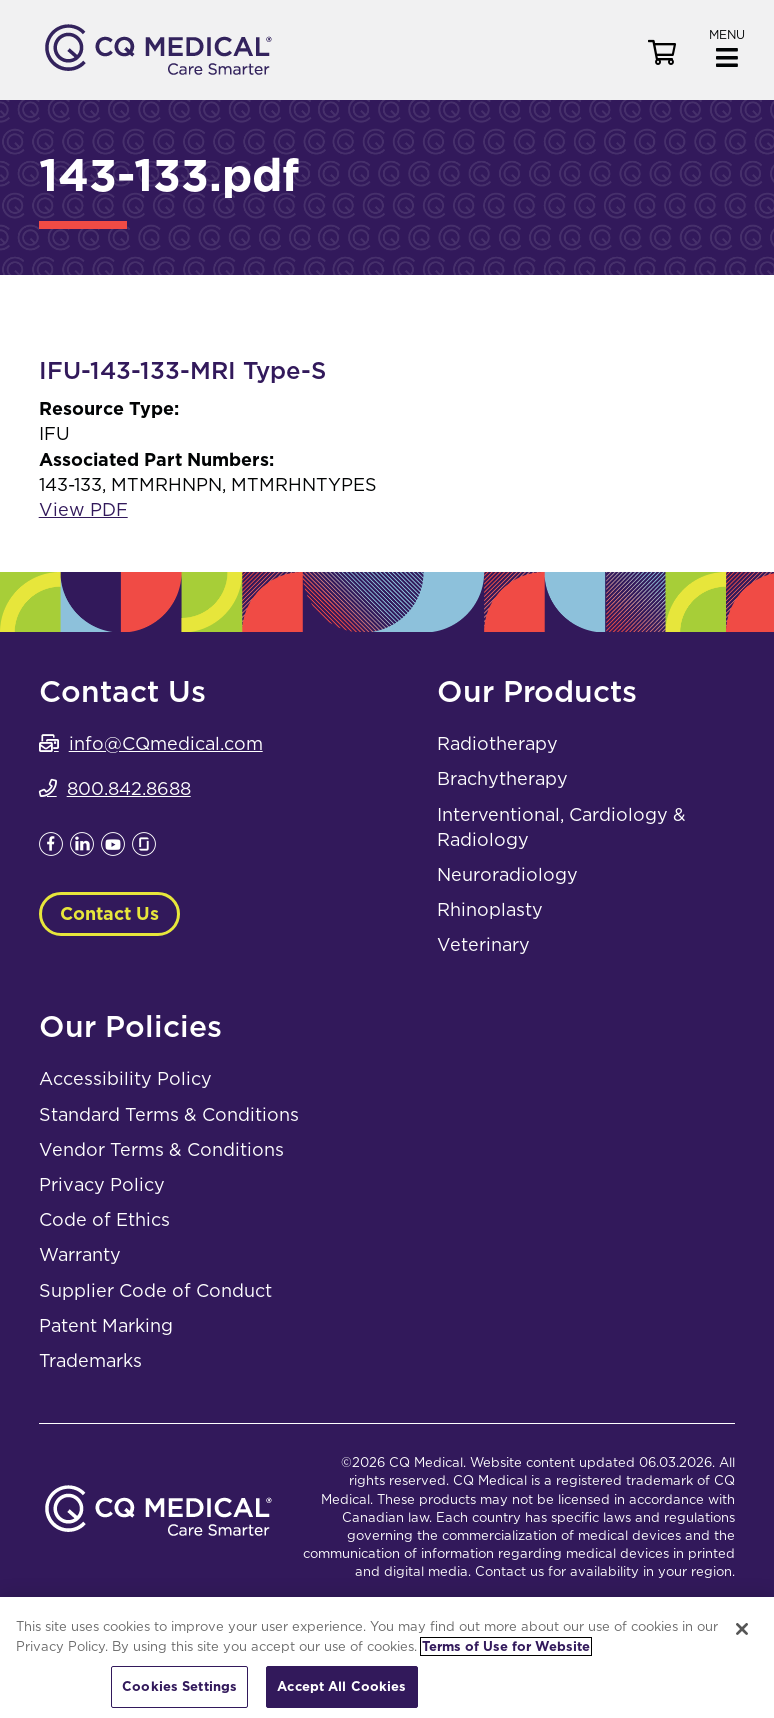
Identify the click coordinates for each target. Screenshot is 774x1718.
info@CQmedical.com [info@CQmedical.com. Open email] (166, 743)
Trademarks (90, 1360)
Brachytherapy (502, 778)
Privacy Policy (102, 1184)
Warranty (80, 1254)
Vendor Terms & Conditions (161, 1149)
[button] (727, 46)
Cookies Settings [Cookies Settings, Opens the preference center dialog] (179, 1686)
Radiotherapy (497, 743)
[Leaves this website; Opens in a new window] (51, 849)
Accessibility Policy (125, 1078)
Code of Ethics (104, 1219)
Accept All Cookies (341, 1686)
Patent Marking (106, 1325)
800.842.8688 (129, 788)
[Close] (742, 1629)
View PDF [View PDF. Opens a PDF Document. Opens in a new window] (83, 509)
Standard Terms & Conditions (169, 1114)
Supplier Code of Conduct (155, 1290)
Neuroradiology (507, 874)
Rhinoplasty (490, 909)
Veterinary (483, 944)
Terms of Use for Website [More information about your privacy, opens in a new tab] (506, 1646)
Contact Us (109, 913)
